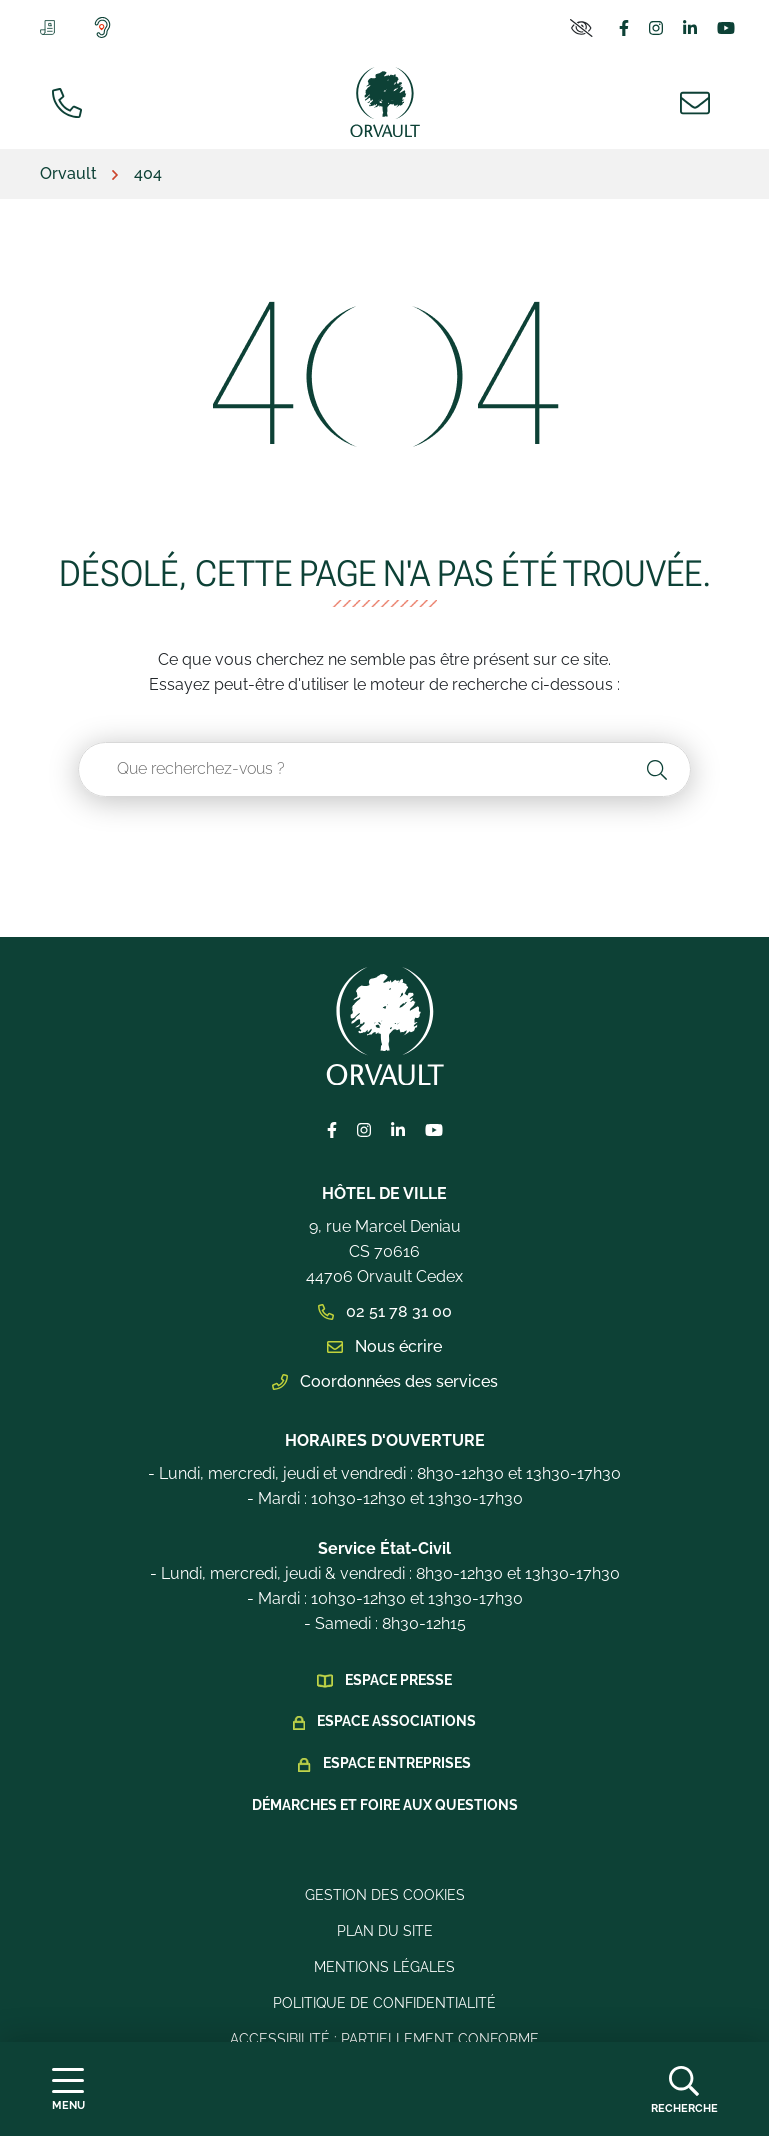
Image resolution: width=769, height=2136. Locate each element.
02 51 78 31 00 (385, 1311)
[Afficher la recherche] (684, 2089)
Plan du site (385, 1931)
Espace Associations (396, 1721)
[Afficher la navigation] (68, 2089)
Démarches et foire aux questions (385, 1805)
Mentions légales (384, 1967)
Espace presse (398, 1680)
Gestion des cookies (385, 1895)
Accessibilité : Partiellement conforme (384, 2039)
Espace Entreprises (397, 1763)
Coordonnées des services (385, 1381)
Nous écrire (384, 1346)
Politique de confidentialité (384, 2003)
